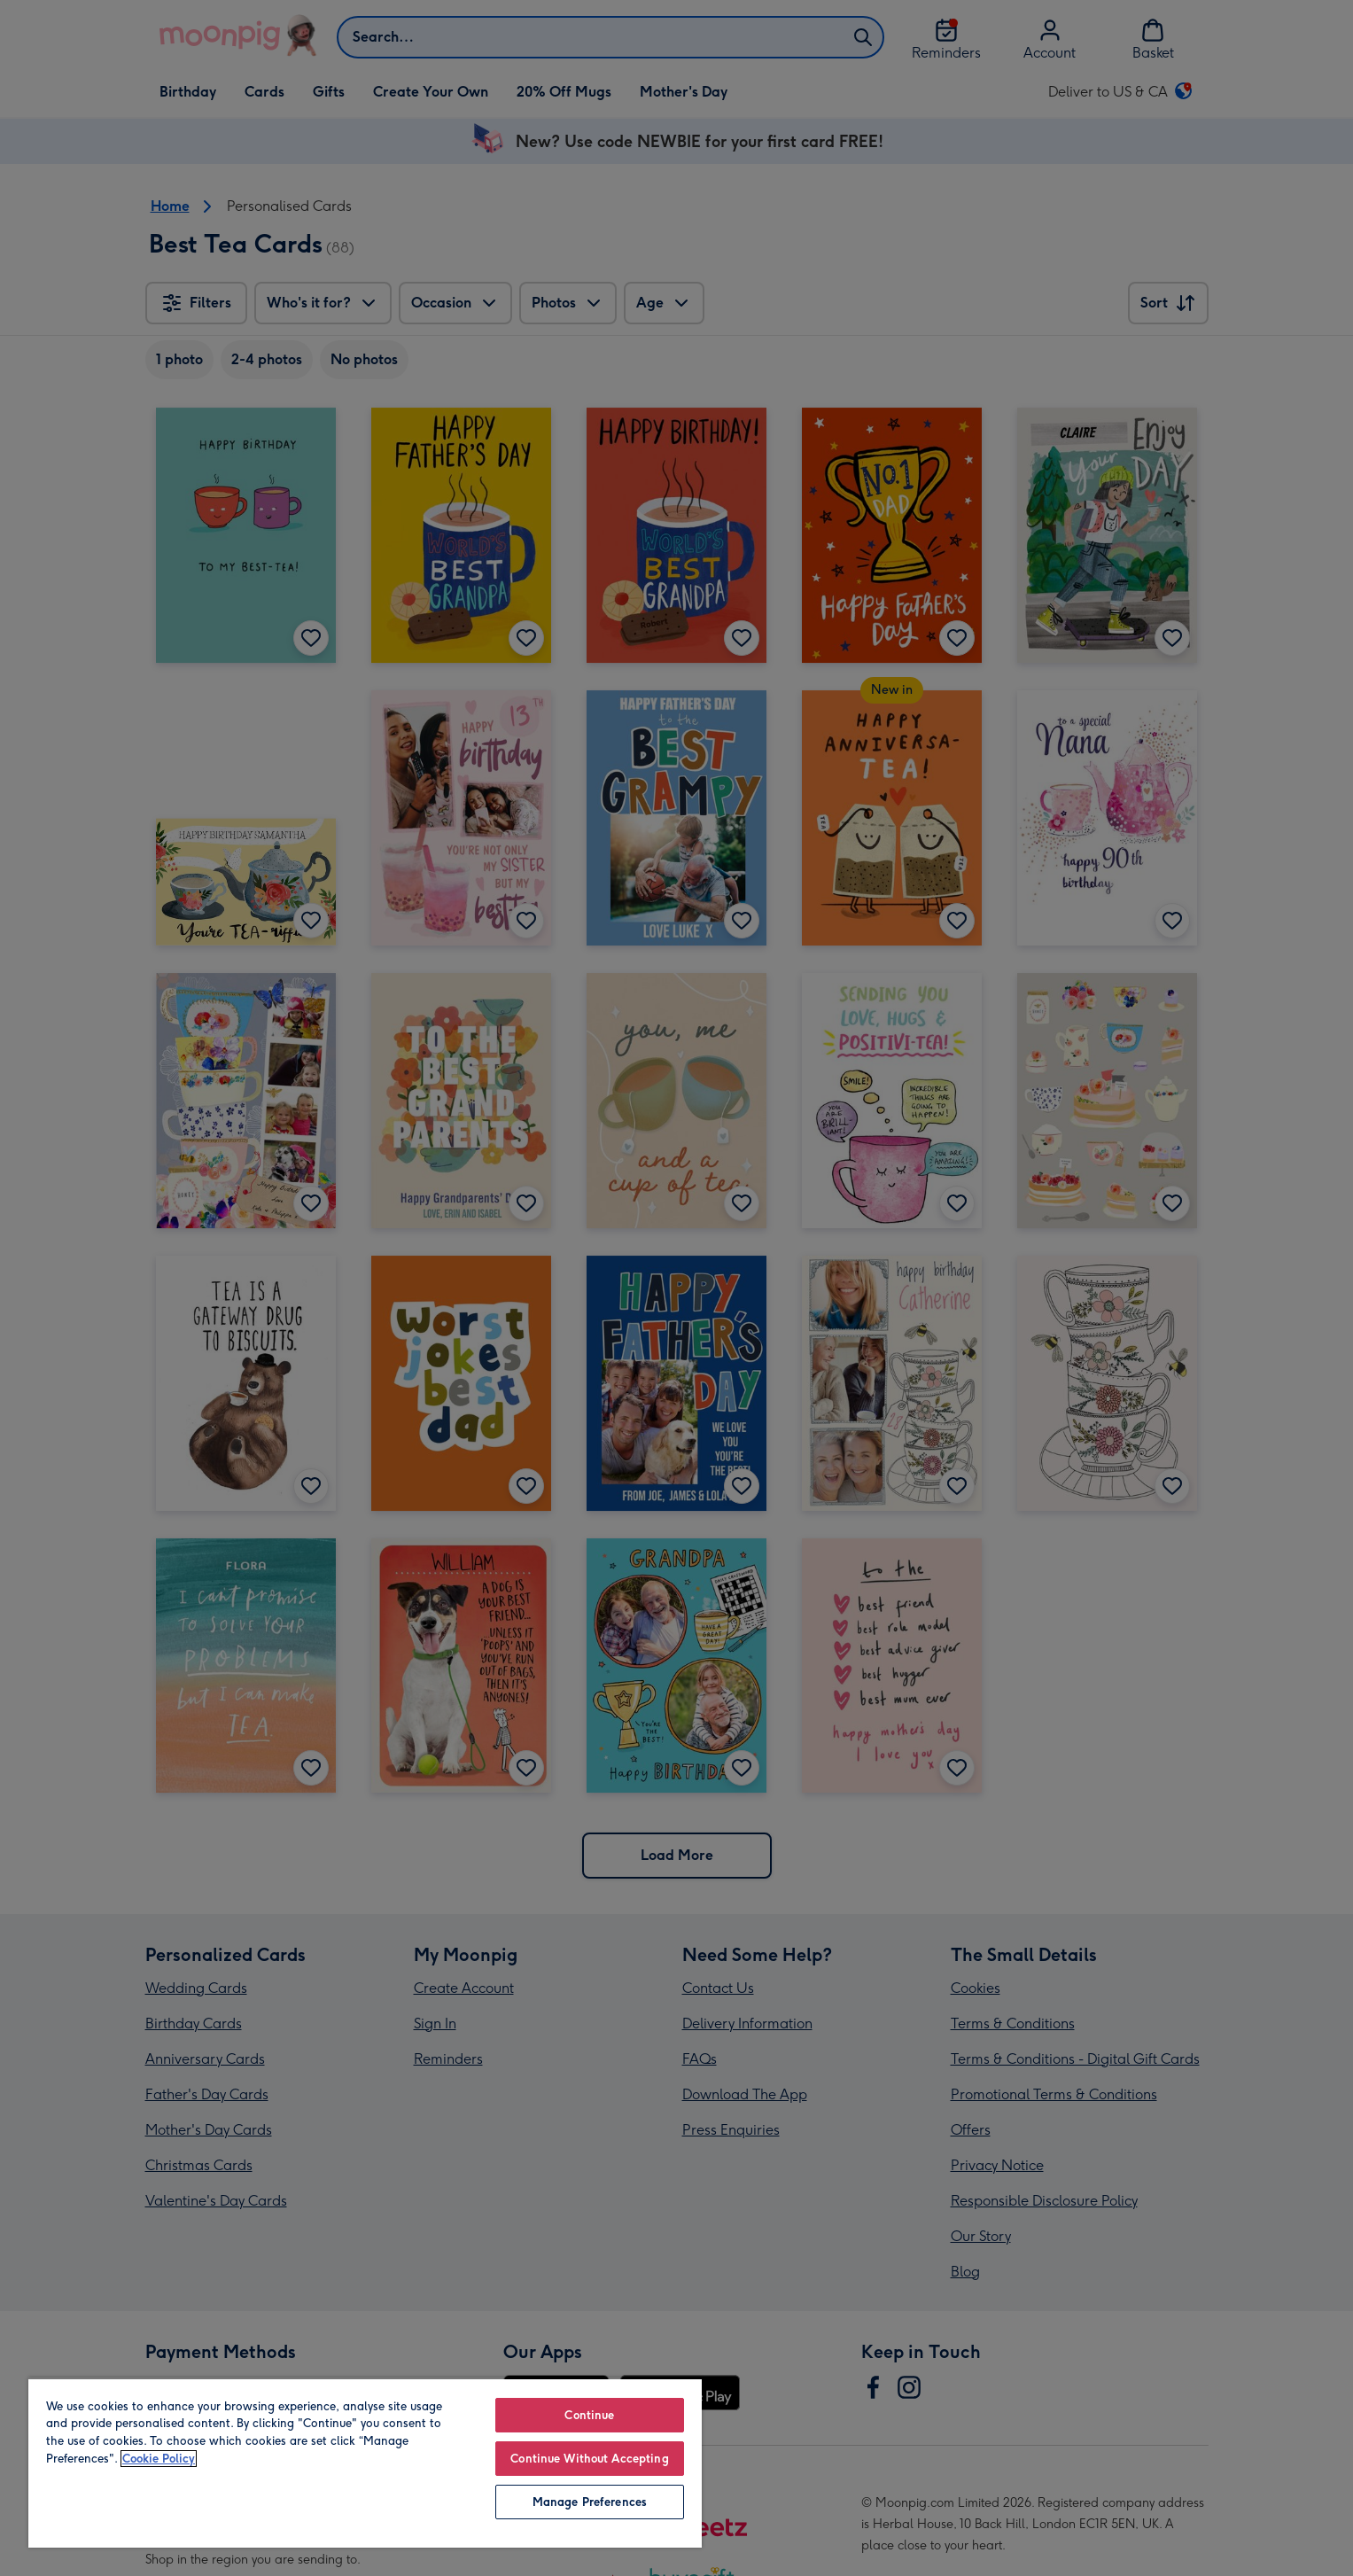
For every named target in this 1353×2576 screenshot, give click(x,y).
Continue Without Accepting (589, 2458)
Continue (589, 2415)
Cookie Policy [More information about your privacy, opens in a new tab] (158, 2458)
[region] (365, 2463)
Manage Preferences (590, 2502)
